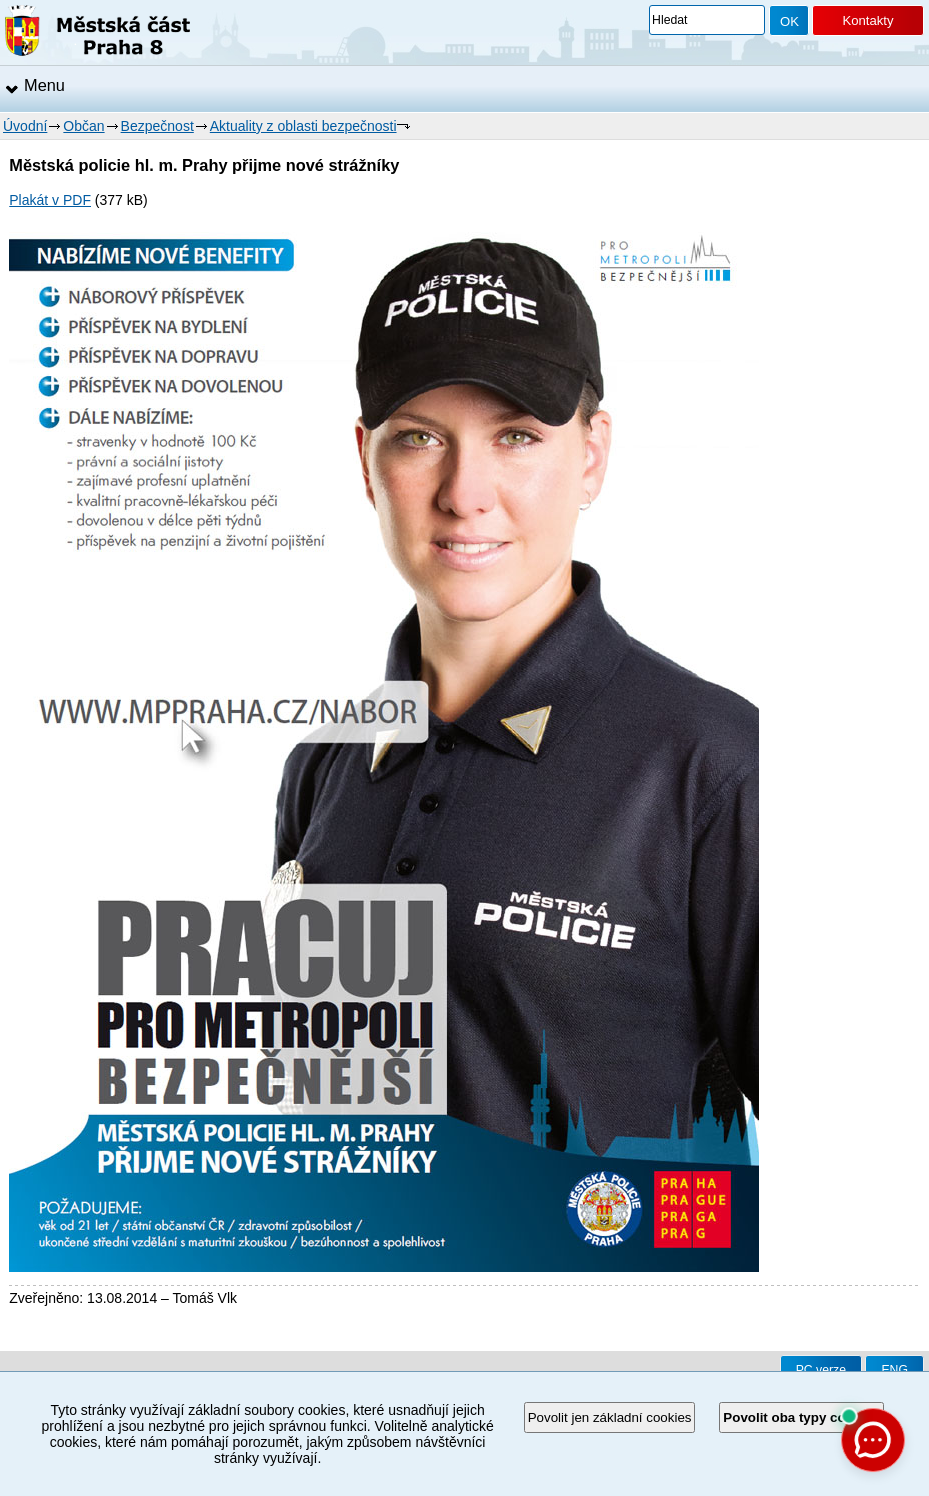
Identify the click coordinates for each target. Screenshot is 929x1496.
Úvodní (25, 126)
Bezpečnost (157, 126)
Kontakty (867, 20)
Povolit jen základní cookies (610, 1417)
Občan (83, 126)
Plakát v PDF (50, 200)
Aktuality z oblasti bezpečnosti (303, 126)
